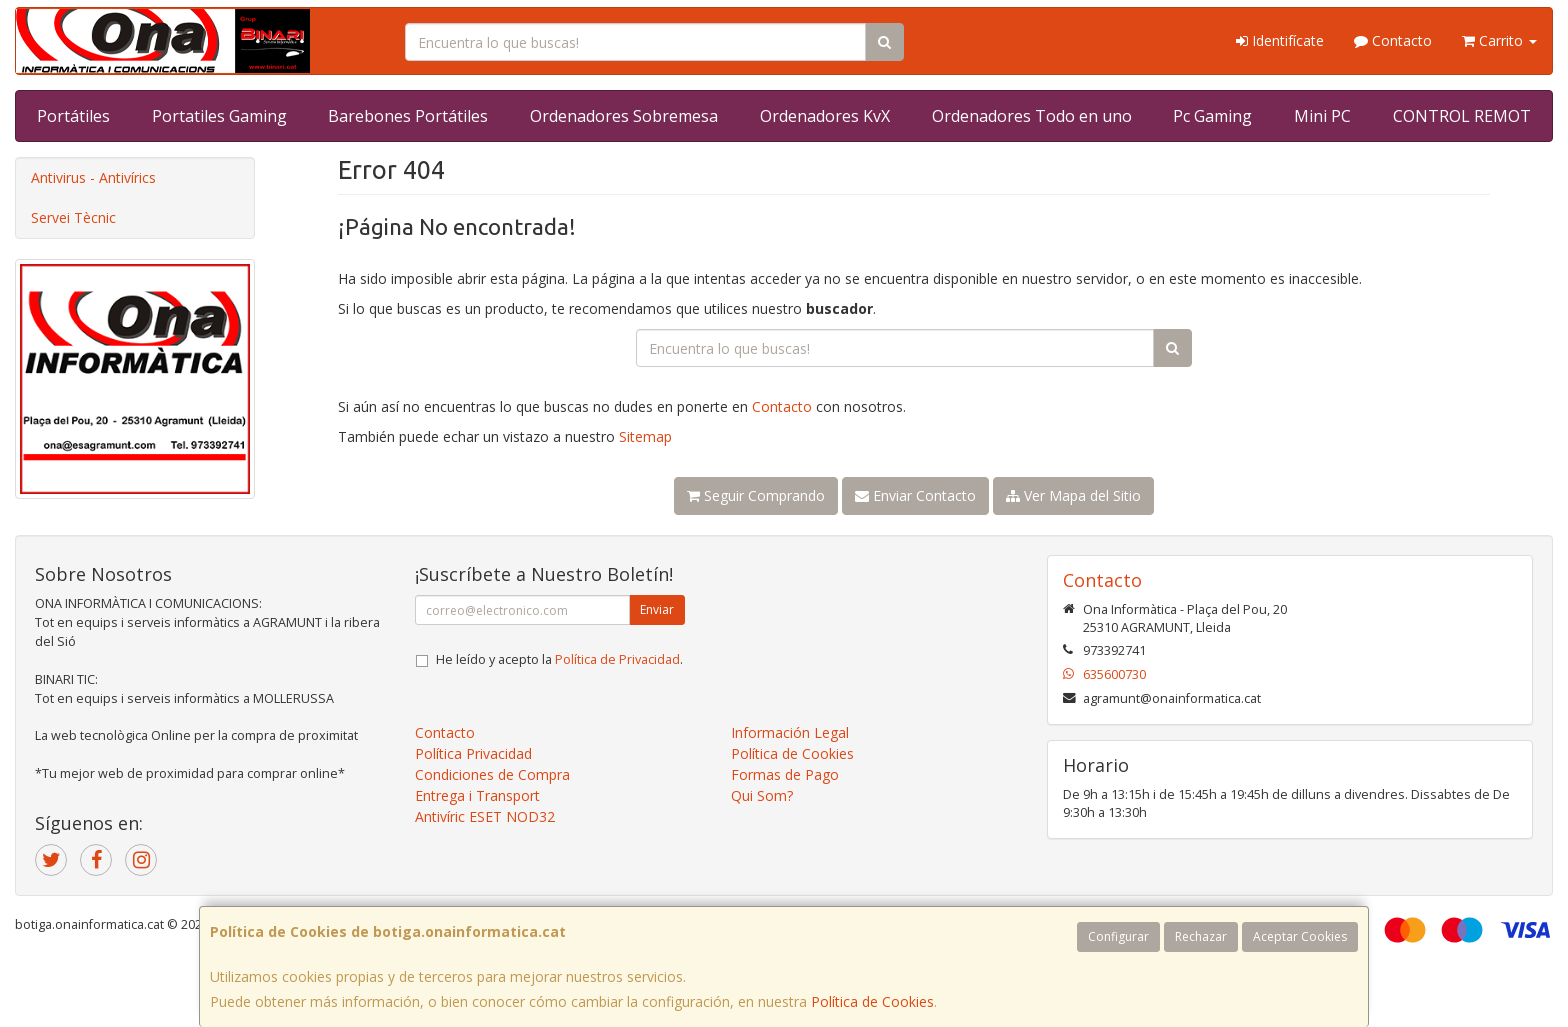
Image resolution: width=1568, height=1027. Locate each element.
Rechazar (1201, 936)
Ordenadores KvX (825, 116)
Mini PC (1322, 116)
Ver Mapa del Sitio (1073, 495)
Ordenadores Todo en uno (1032, 116)
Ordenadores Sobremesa (624, 116)
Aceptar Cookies (1300, 936)
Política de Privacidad (617, 659)
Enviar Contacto (915, 495)
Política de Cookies (872, 1001)
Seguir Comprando (756, 495)
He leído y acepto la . (559, 659)
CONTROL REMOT (1462, 116)
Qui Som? (762, 795)
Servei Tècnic (73, 217)
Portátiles (73, 116)
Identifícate (1280, 40)
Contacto (1393, 40)
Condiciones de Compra (492, 774)
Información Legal (790, 732)
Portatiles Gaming (219, 116)
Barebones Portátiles (408, 116)
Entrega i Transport (477, 795)
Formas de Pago (785, 774)
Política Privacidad (473, 753)
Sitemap (645, 436)
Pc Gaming (1212, 116)
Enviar (657, 609)
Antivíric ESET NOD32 (485, 816)
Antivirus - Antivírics (93, 177)
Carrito (1499, 40)
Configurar (1118, 936)
